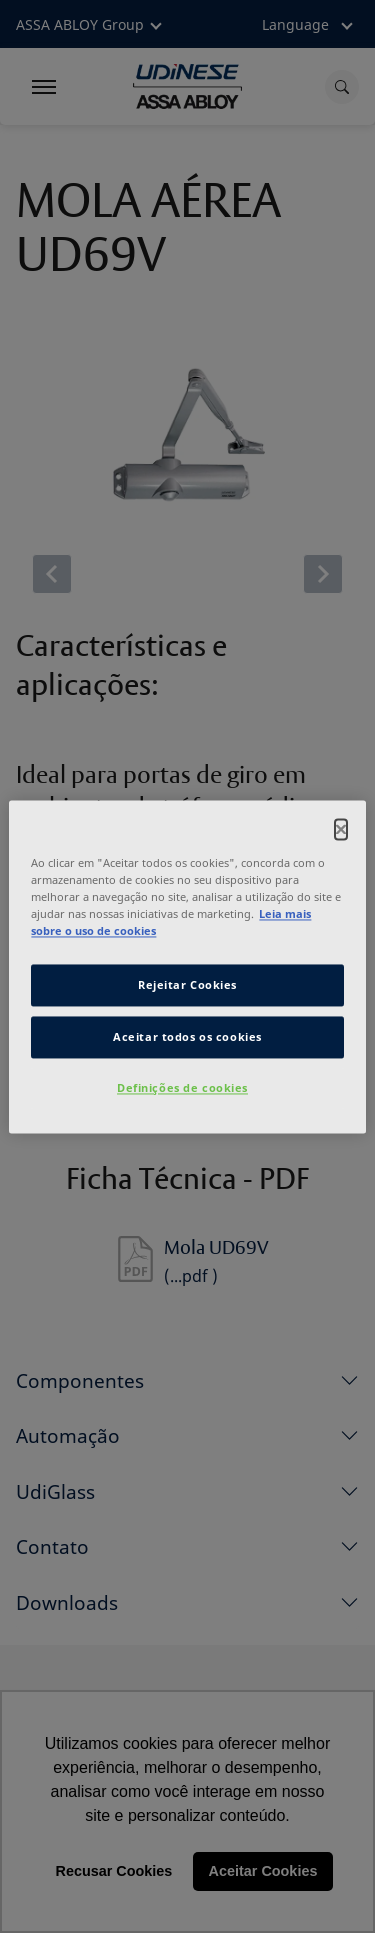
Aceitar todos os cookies (187, 1036)
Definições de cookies (182, 1087)
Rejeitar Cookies (187, 984)
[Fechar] (341, 829)
